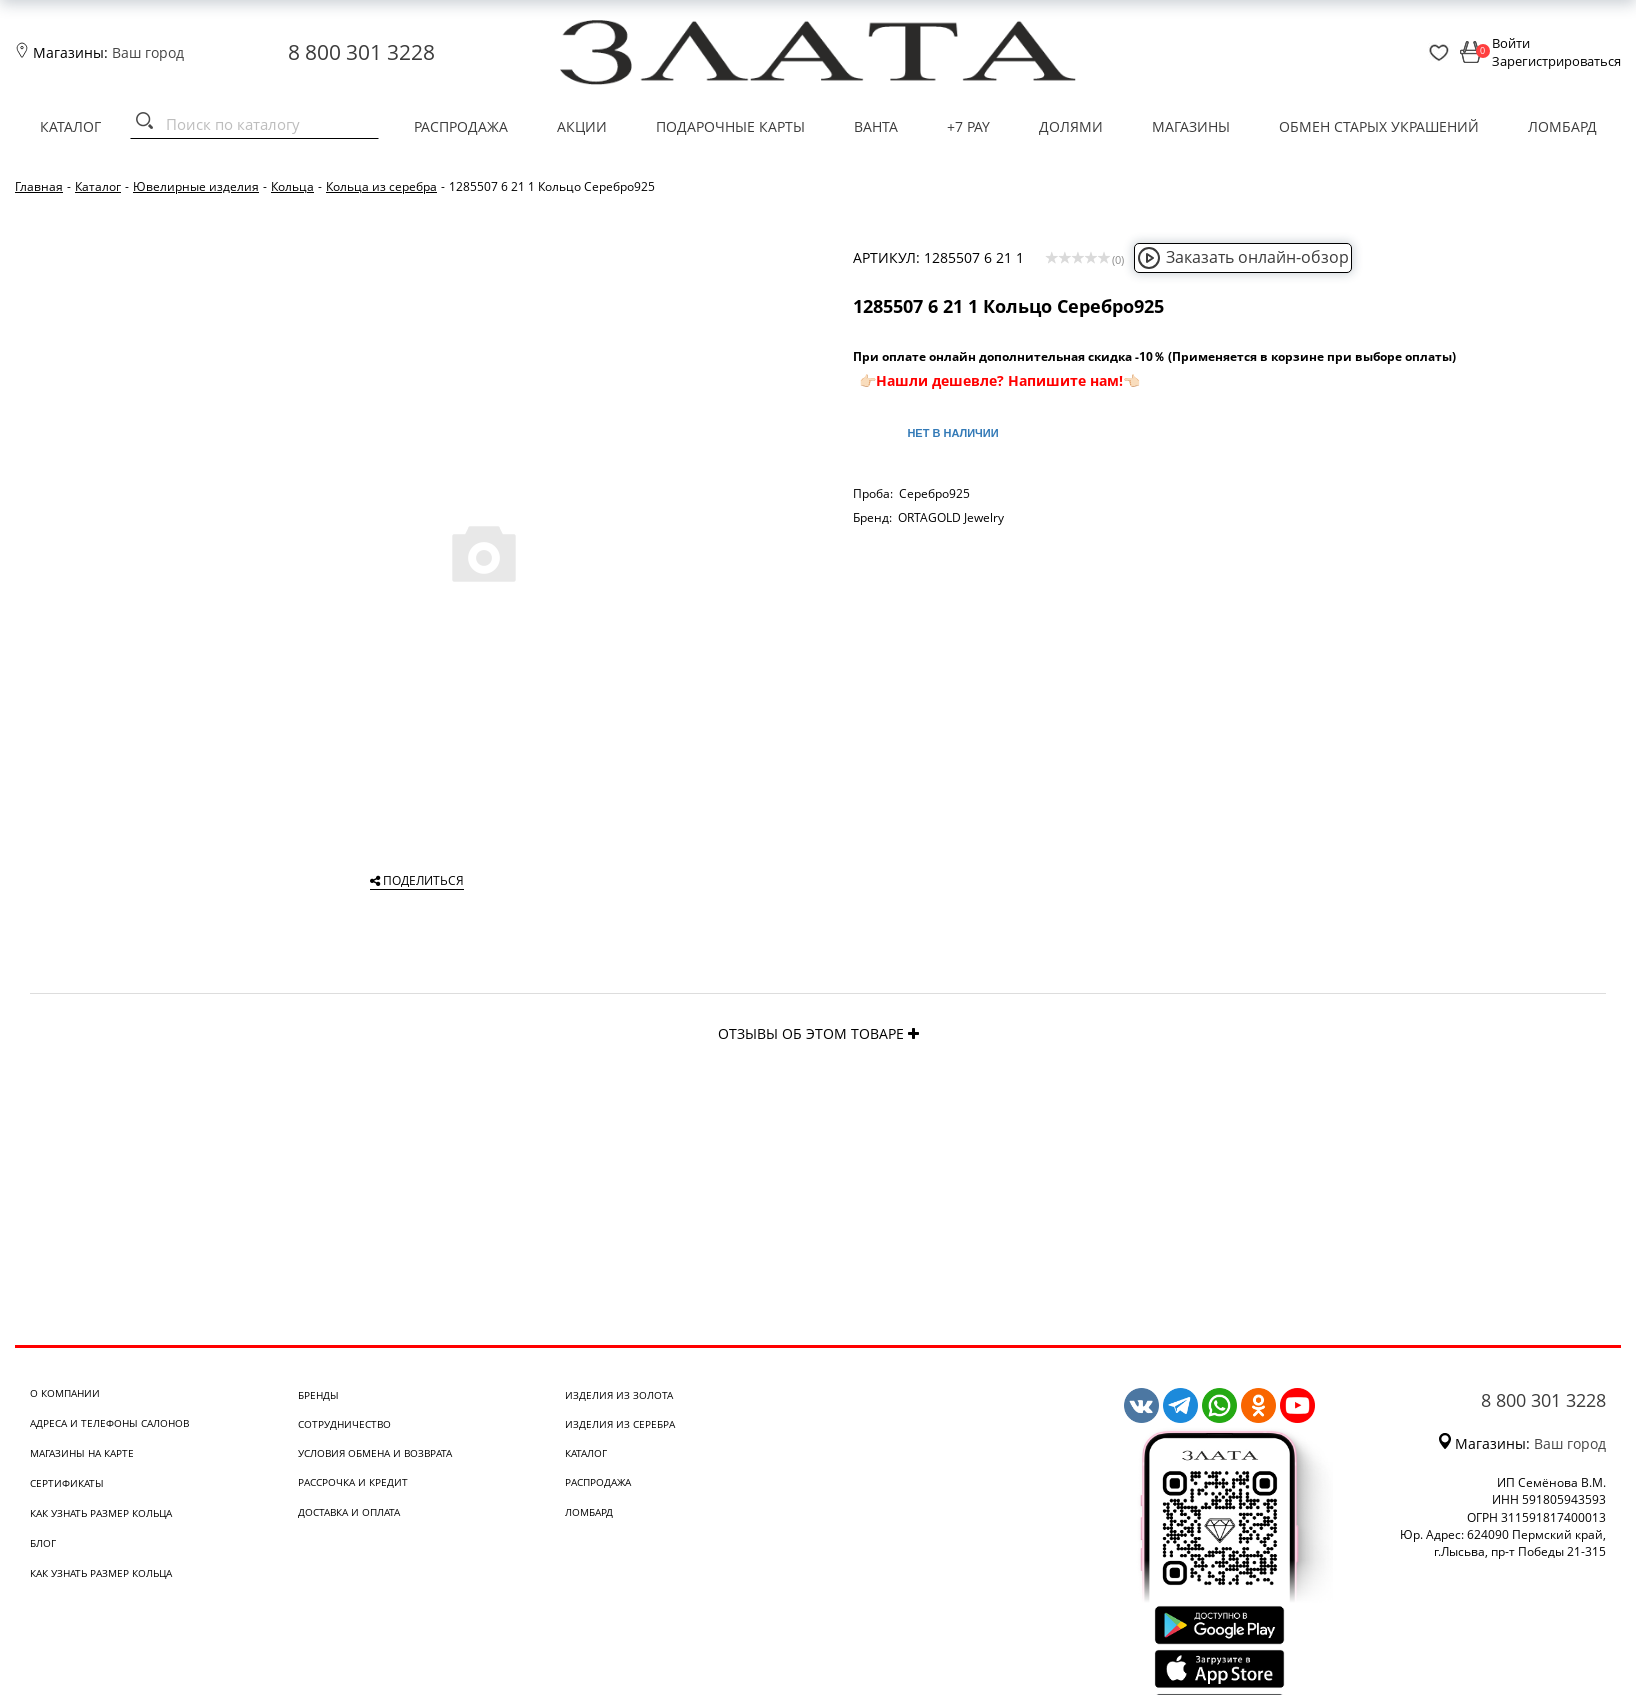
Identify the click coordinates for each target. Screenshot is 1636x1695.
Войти (1511, 43)
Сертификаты (67, 1483)
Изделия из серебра (620, 1424)
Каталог (70, 126)
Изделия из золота (619, 1395)
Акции (582, 126)
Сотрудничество (344, 1424)
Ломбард (1562, 126)
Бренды (318, 1395)
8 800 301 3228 (361, 52)
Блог (43, 1543)
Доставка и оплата (349, 1512)
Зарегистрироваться (1556, 61)
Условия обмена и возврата (375, 1453)
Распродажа (461, 126)
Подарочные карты (730, 126)
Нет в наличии (952, 433)
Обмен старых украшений (1379, 126)
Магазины (1191, 126)
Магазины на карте (82, 1453)
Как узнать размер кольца (101, 1513)
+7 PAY (968, 126)
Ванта (876, 126)
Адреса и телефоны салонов (109, 1423)
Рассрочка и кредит (353, 1482)
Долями (1071, 126)
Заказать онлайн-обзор (1243, 257)
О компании (65, 1393)
